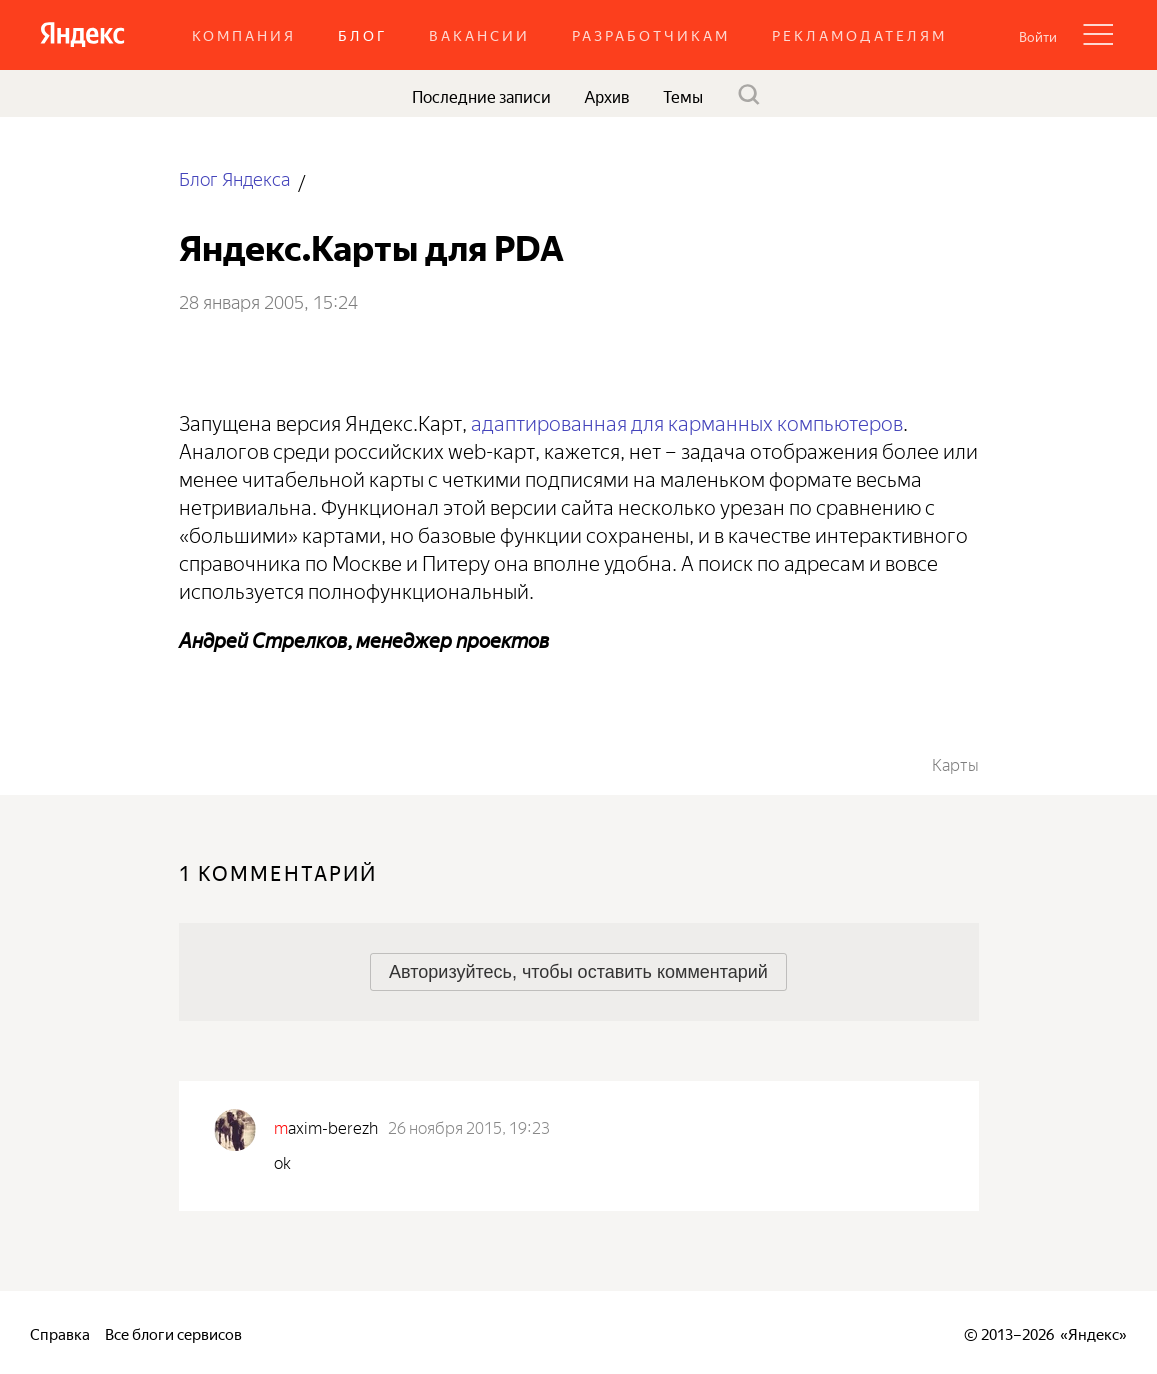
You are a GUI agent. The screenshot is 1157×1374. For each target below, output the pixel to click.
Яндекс (1093, 1332)
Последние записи (481, 95)
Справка (60, 1332)
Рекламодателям (859, 34)
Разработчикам (651, 34)
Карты (955, 763)
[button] (1038, 35)
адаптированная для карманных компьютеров (687, 420)
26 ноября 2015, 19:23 (469, 1126)
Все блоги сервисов (173, 1332)
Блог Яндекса (234, 177)
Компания (244, 34)
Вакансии (479, 34)
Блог (362, 34)
